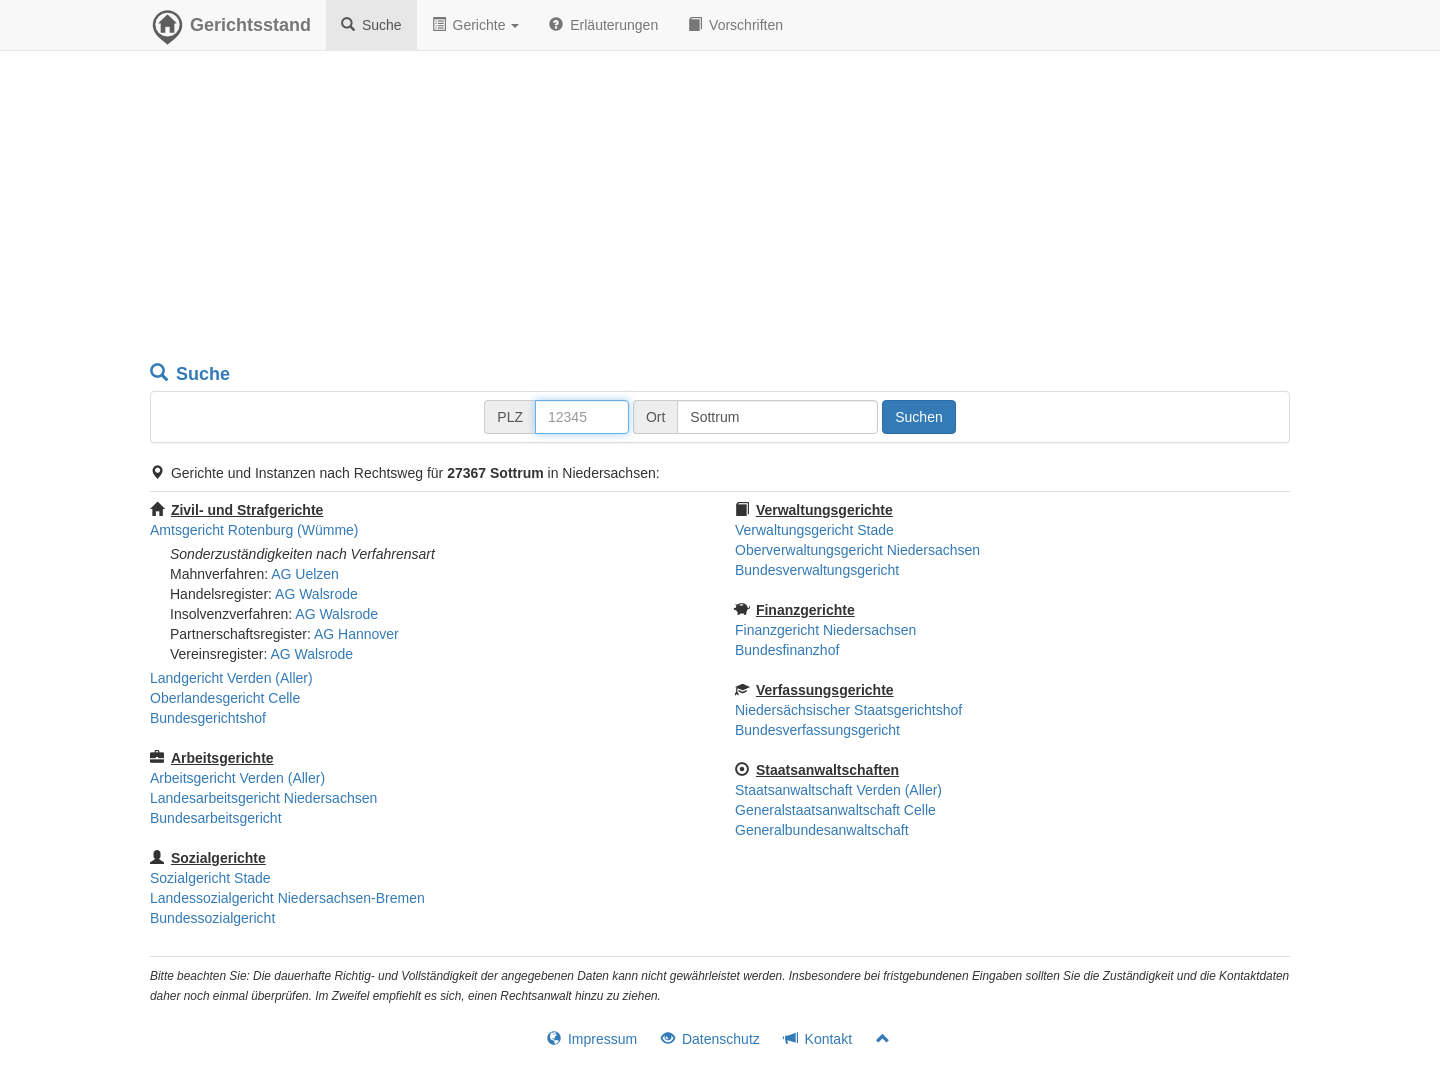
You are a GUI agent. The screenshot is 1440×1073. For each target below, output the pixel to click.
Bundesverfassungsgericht (817, 730)
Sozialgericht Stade (210, 878)
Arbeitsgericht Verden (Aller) (237, 778)
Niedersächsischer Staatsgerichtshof (848, 710)
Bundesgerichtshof (208, 718)
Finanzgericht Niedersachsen (825, 630)
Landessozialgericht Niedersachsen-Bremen (287, 898)
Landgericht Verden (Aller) (231, 678)
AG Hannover (356, 634)
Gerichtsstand (230, 30)
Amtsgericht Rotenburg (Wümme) (254, 530)
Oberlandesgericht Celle (225, 698)
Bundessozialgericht (212, 918)
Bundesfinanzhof (787, 650)
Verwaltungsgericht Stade (814, 530)
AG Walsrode (316, 594)
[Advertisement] (720, 210)
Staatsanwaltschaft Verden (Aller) (838, 790)
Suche (371, 25)
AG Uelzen (305, 574)
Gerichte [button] (476, 25)
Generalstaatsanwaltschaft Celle (835, 810)
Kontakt (818, 1039)
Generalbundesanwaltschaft (822, 830)
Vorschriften (735, 25)
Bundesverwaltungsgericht (817, 570)
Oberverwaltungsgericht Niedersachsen (857, 550)
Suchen (918, 417)
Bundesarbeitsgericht (216, 818)
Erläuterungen (603, 25)
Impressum (592, 1039)
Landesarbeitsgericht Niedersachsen (263, 798)
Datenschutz (710, 1039)
